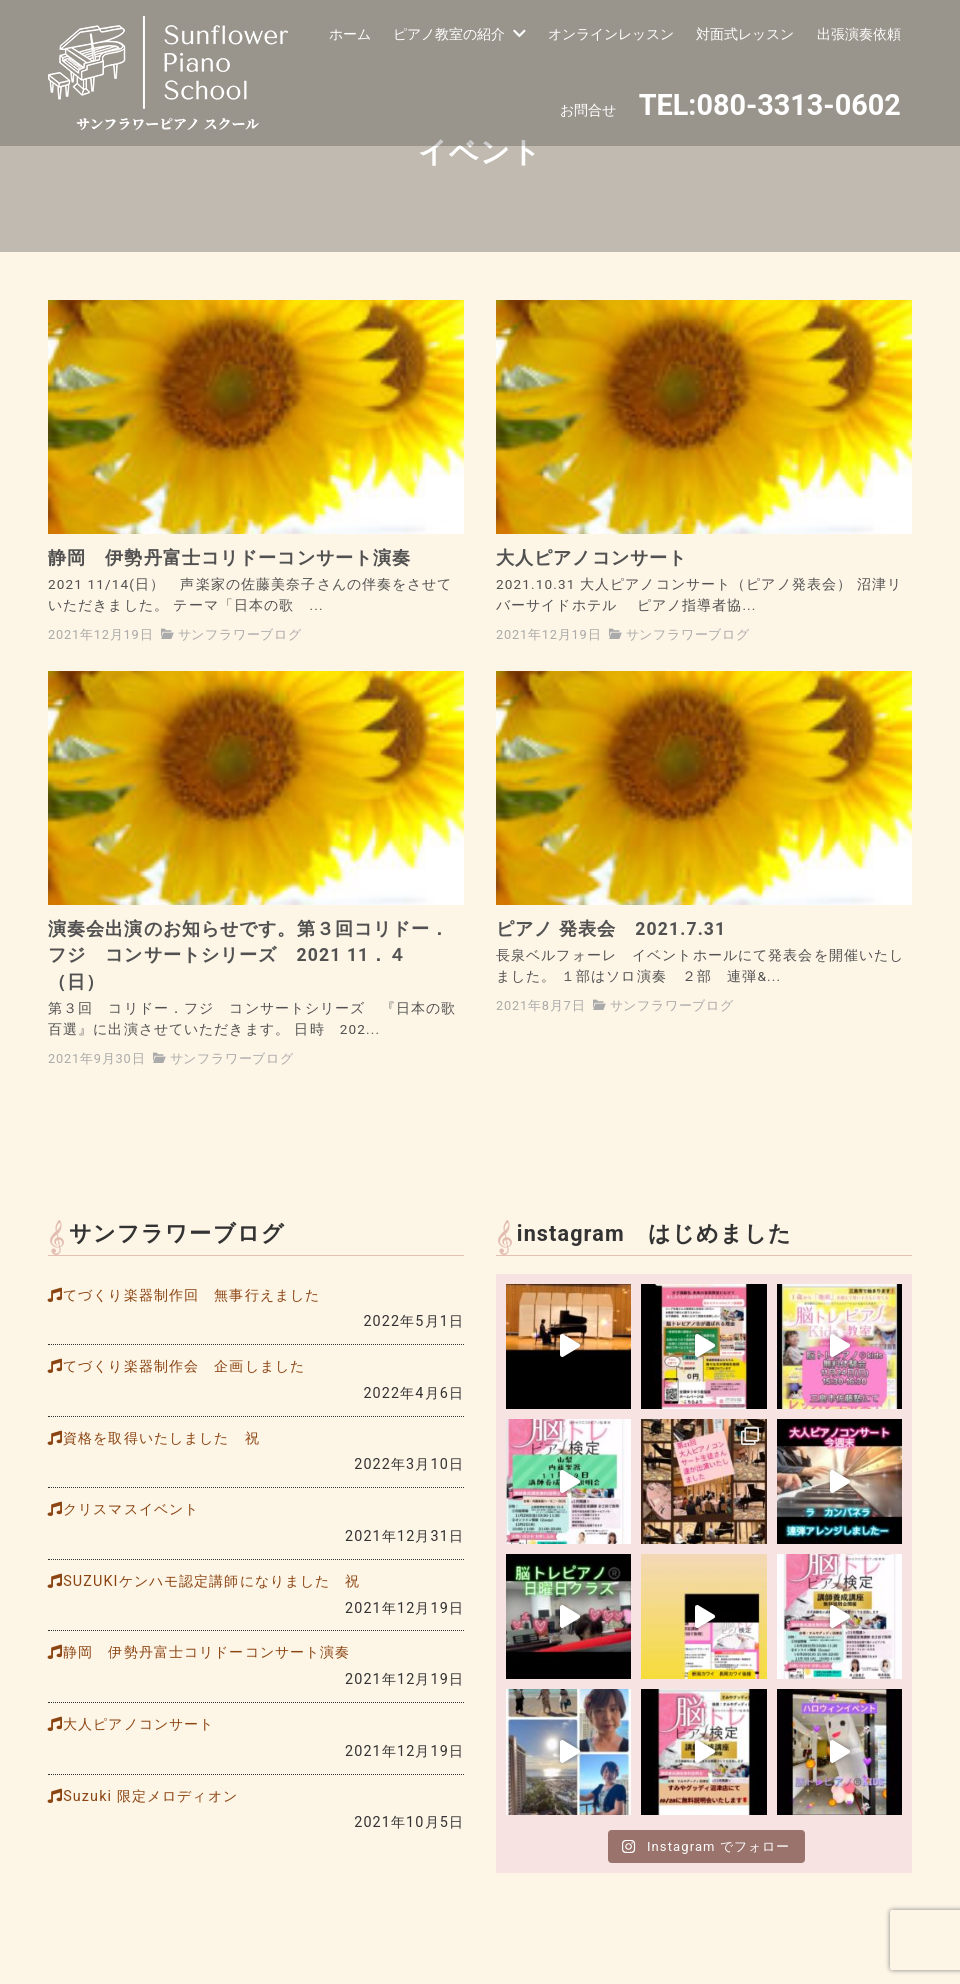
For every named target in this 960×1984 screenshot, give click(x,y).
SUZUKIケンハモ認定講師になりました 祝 (211, 1581)
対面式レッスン (745, 34)
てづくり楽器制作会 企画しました (184, 1366)
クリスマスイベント (131, 1509)
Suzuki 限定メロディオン (150, 1796)
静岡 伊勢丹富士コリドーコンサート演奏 (206, 1652)
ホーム (350, 34)
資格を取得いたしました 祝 (161, 1438)
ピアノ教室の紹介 (459, 34)
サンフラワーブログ (240, 634)
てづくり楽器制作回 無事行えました (191, 1295)
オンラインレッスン (611, 34)
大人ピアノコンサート (138, 1724)
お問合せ (588, 110)
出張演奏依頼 (859, 34)
